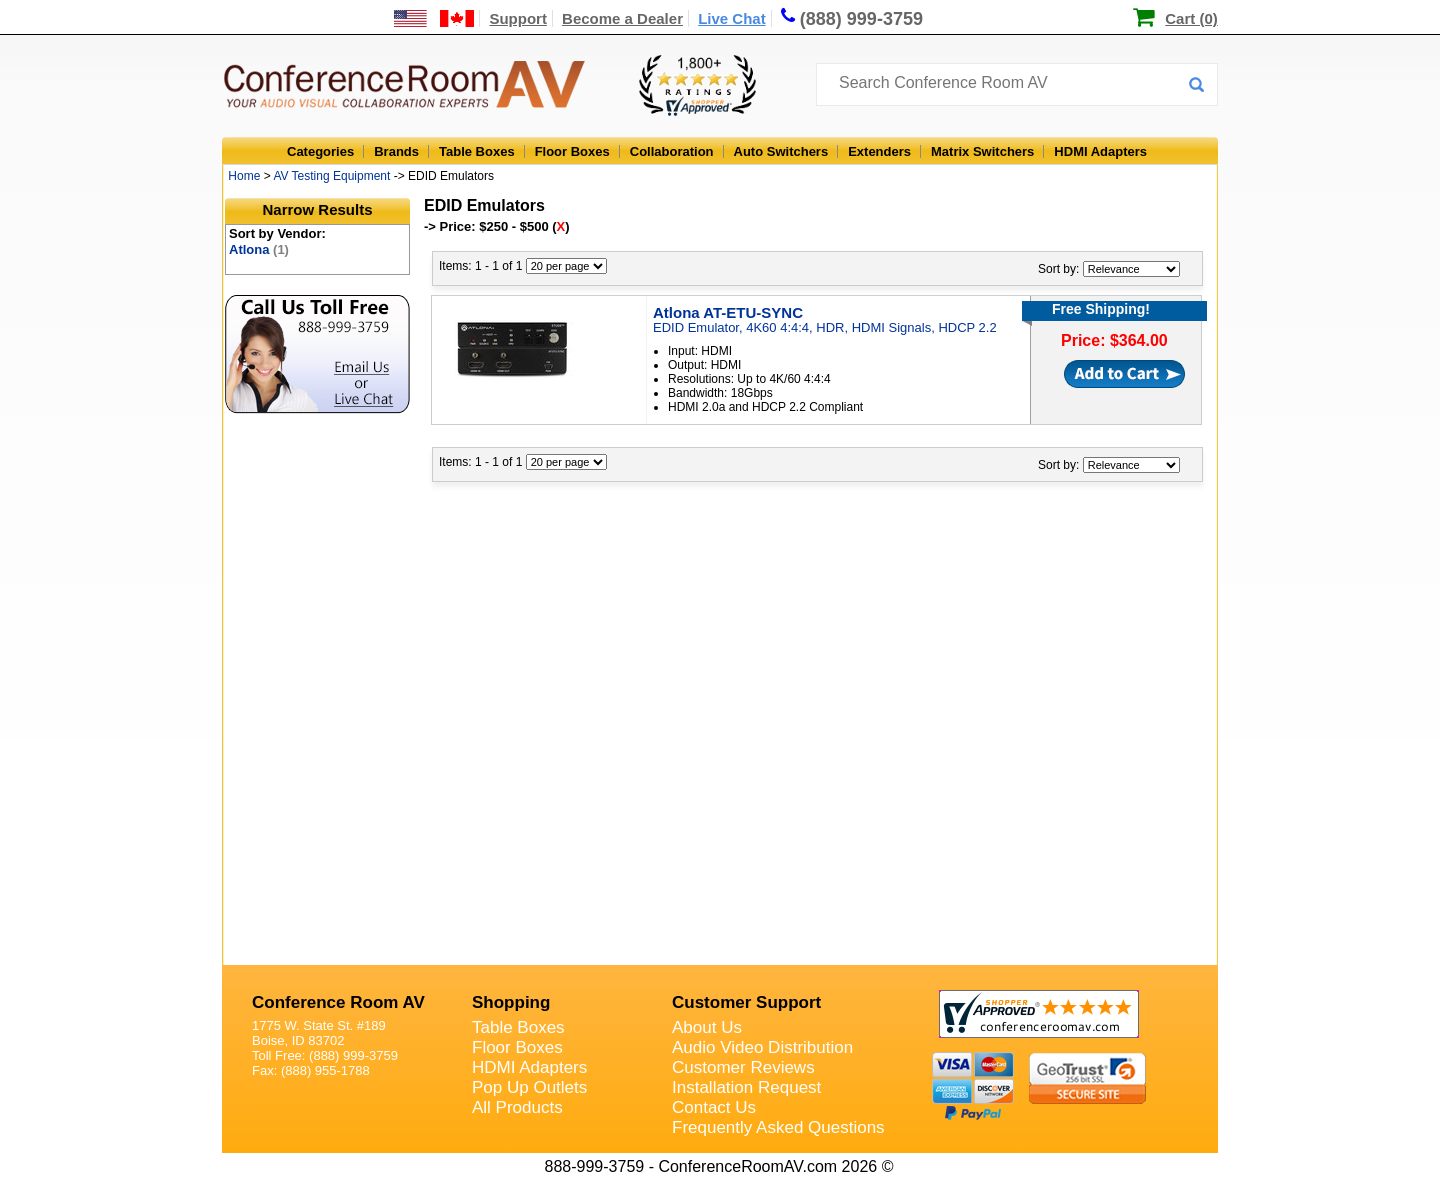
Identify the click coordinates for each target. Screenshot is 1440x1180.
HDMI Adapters (1100, 151)
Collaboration (672, 151)
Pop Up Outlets (529, 1087)
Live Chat (732, 18)
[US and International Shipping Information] (434, 18)
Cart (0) (1191, 18)
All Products (517, 1107)
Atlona (259, 249)
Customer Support (746, 1002)
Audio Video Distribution (762, 1047)
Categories (320, 151)
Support (518, 18)
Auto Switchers (781, 151)
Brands (396, 151)
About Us (707, 1027)
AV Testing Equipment (331, 176)
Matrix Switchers (982, 151)
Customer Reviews (743, 1067)
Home (244, 176)
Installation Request (746, 1087)
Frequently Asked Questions (778, 1127)
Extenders (879, 151)
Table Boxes (477, 151)
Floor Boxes (572, 151)
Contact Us (714, 1107)
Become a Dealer (622, 18)
